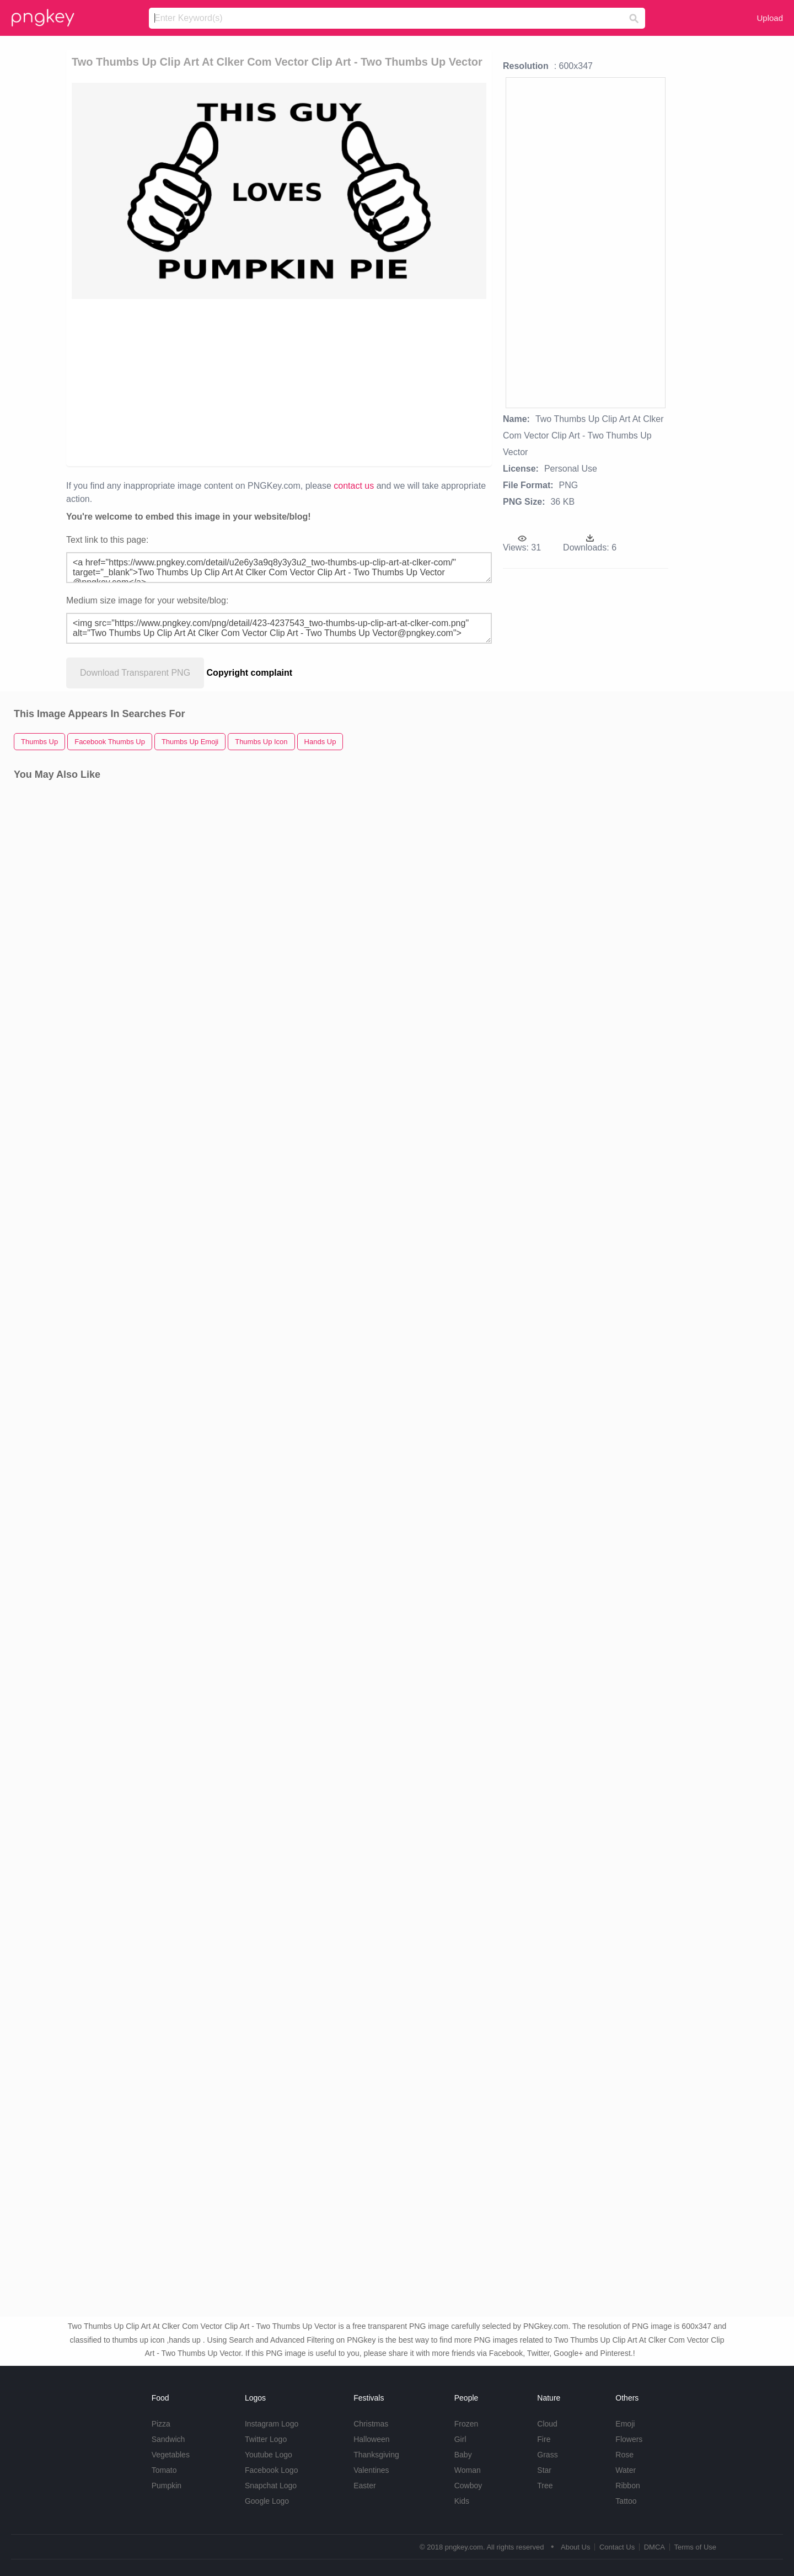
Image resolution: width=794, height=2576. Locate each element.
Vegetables (171, 2454)
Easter (364, 2485)
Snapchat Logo (271, 2485)
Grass (547, 2454)
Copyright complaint (250, 672)
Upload (770, 18)
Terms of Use (695, 2547)
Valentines (371, 2470)
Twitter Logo (266, 2439)
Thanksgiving (376, 2454)
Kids (461, 2501)
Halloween (371, 2439)
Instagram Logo (271, 2423)
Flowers (628, 2439)
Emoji (625, 2423)
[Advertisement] (199, 381)
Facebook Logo (271, 2470)
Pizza (161, 2423)
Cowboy (468, 2485)
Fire (543, 2439)
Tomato (164, 2470)
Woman (467, 2470)
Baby (463, 2454)
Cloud (547, 2423)
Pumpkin (166, 2485)
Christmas (370, 2423)
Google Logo (267, 2501)
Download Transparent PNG (135, 672)
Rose (624, 2454)
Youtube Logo (268, 2454)
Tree (544, 2485)
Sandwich (168, 2439)
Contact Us (617, 2547)
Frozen (466, 2423)
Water (625, 2470)
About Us (575, 2547)
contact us (354, 485)
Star (544, 2470)
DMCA (654, 2547)
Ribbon (627, 2485)
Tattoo (625, 2501)
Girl (460, 2439)
